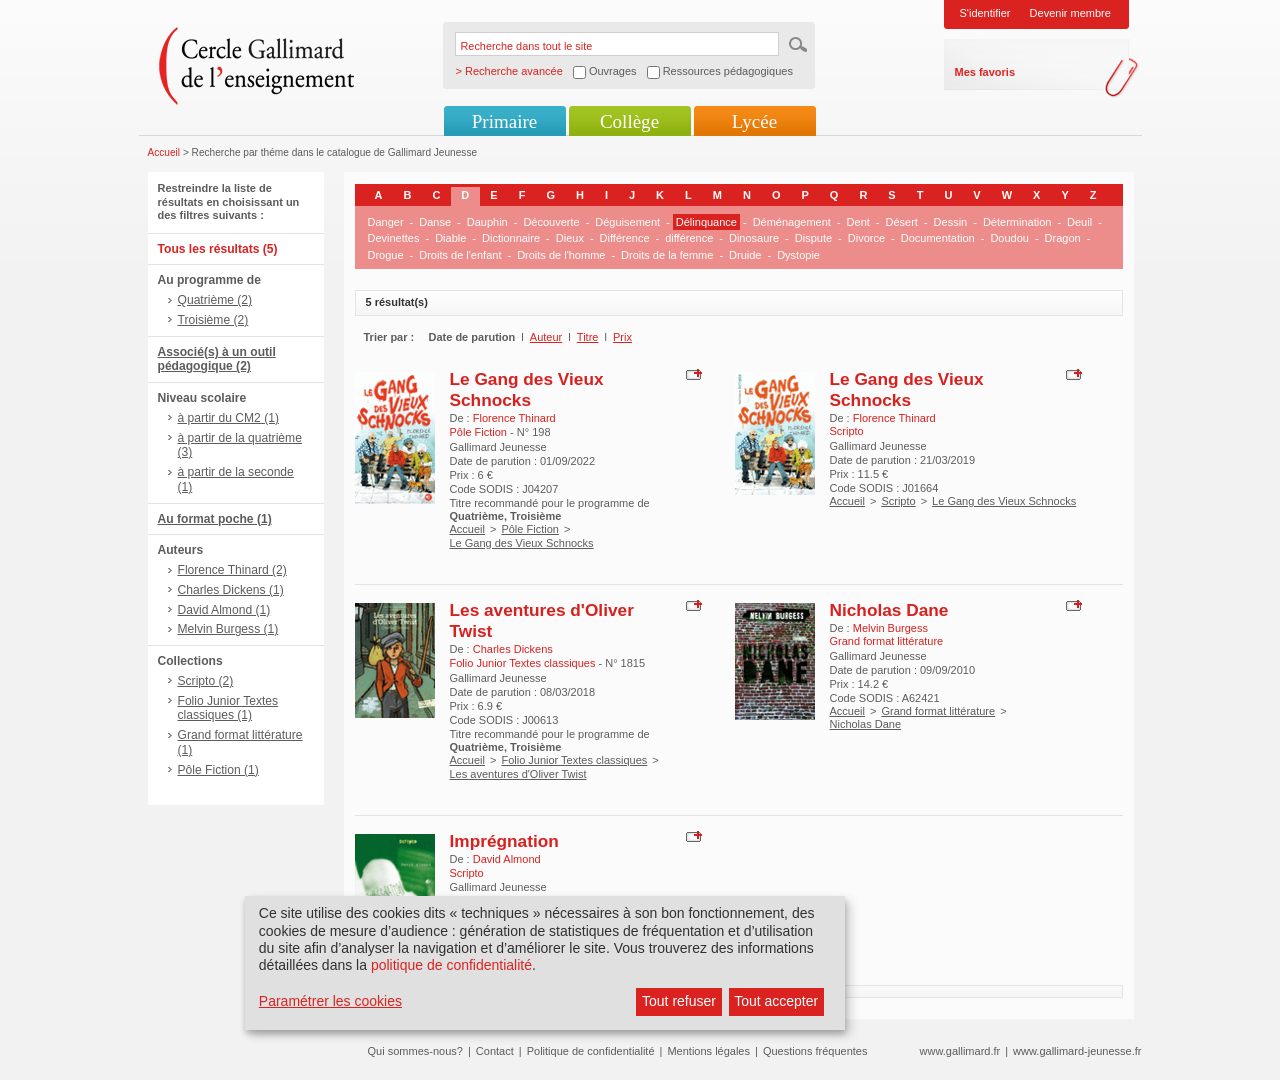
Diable (450, 238)
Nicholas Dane (889, 610)
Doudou (1009, 238)
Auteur (546, 337)
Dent (858, 222)
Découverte (551, 222)
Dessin (951, 222)
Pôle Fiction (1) (218, 770)
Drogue (386, 255)
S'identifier (985, 13)
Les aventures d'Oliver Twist (518, 774)
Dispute (813, 238)
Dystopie (798, 255)
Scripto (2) (206, 681)
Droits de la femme (667, 255)
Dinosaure (754, 238)
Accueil (164, 152)
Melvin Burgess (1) (228, 629)
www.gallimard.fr (960, 1051)
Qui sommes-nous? (415, 1051)
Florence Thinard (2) (232, 570)
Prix (622, 337)
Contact (495, 1051)
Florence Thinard (514, 418)
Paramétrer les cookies (330, 1001)
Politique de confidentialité (591, 1051)
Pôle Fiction (529, 529)
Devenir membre (1070, 13)
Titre (588, 337)
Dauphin (487, 222)
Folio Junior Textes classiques (574, 760)
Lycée (754, 121)
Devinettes (394, 238)
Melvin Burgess (890, 628)
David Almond (507, 859)
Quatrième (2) (215, 300)
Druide (745, 255)
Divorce (866, 238)
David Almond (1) (224, 610)
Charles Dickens (513, 649)
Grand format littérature (938, 711)
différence (689, 238)
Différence (625, 238)
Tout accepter (776, 1001)
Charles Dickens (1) (231, 590)
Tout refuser (679, 1001)
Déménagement (792, 222)
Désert (902, 222)
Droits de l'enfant (460, 255)
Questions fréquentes (815, 1051)
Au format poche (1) (215, 519)
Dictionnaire (511, 238)
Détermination (1017, 222)
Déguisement (627, 222)
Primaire (504, 121)
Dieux (570, 238)
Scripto (898, 501)
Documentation (938, 238)
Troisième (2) (213, 320)
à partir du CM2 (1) (229, 418)
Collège (629, 121)
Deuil (1079, 222)
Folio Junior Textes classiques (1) (228, 708)
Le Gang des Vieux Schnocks (527, 389)
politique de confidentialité (451, 965)
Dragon (1063, 238)
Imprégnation (504, 841)
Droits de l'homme (561, 255)
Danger (386, 222)
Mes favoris (985, 72)
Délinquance (706, 222)
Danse (435, 222)
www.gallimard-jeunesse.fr (1077, 1051)
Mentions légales (708, 1051)
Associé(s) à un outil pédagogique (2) (217, 359)
